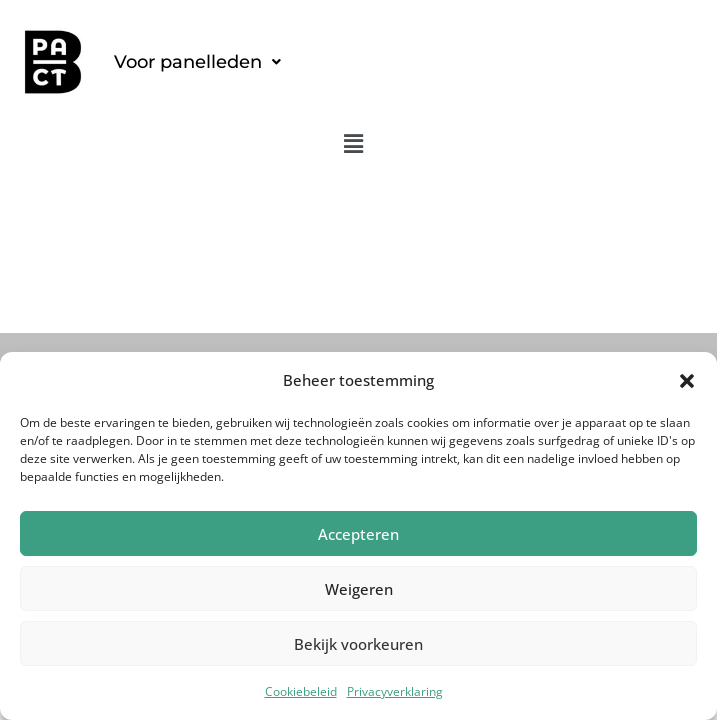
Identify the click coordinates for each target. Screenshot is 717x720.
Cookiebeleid (301, 691)
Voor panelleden (197, 62)
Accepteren (358, 534)
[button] (687, 381)
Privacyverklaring (395, 691)
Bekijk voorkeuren (358, 644)
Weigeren (359, 589)
